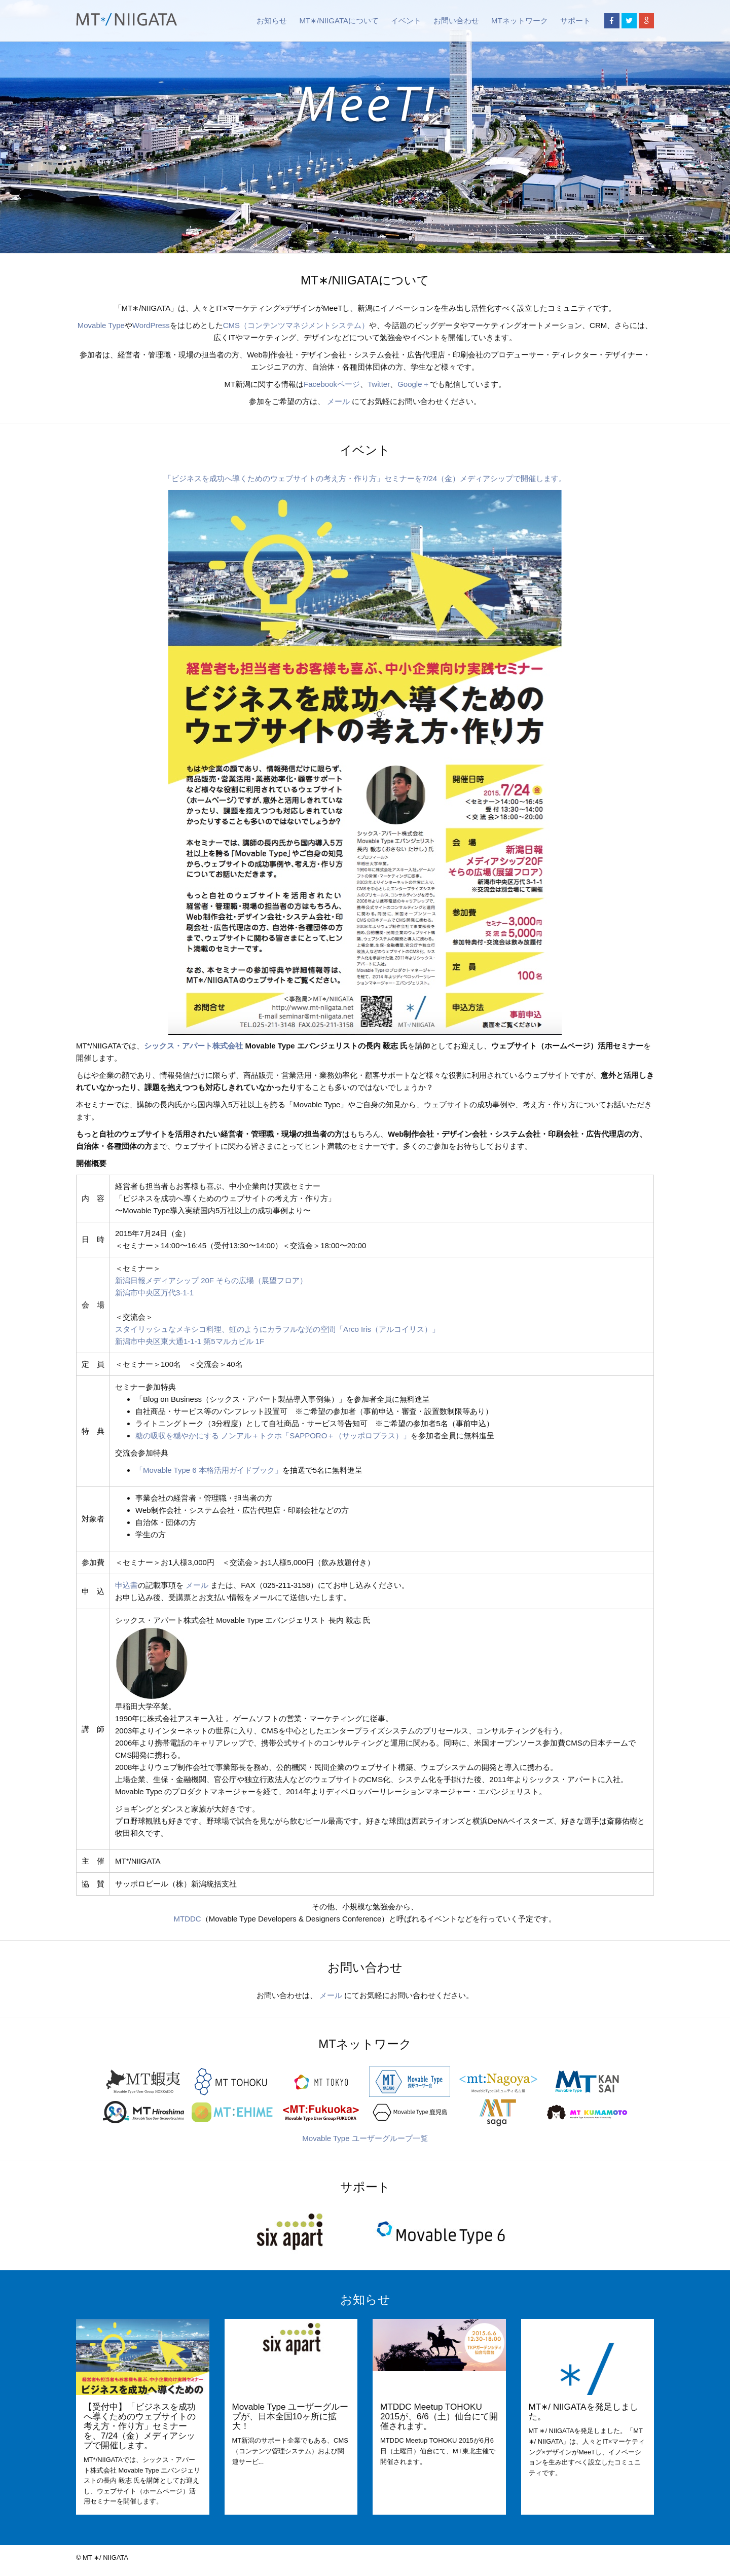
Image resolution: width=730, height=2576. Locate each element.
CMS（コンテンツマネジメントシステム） (296, 325)
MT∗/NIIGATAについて (339, 20)
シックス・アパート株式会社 (193, 1045)
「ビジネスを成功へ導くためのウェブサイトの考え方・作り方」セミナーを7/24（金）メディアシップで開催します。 (365, 478)
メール (338, 401)
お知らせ (272, 20)
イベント (406, 20)
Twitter (379, 384)
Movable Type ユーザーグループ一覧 (364, 2138)
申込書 (126, 1585)
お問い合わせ (456, 20)
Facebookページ (332, 384)
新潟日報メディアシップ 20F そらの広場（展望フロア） (211, 1280)
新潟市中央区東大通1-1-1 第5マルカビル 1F (189, 1341)
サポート (575, 20)
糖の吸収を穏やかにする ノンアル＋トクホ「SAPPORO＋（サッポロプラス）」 (273, 1435)
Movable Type (101, 325)
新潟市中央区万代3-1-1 (154, 1292)
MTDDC (187, 1918)
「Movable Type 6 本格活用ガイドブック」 (208, 1470)
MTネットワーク (519, 20)
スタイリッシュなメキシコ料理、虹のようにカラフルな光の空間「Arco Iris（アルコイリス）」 (277, 1329)
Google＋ (413, 384)
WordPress (151, 325)
